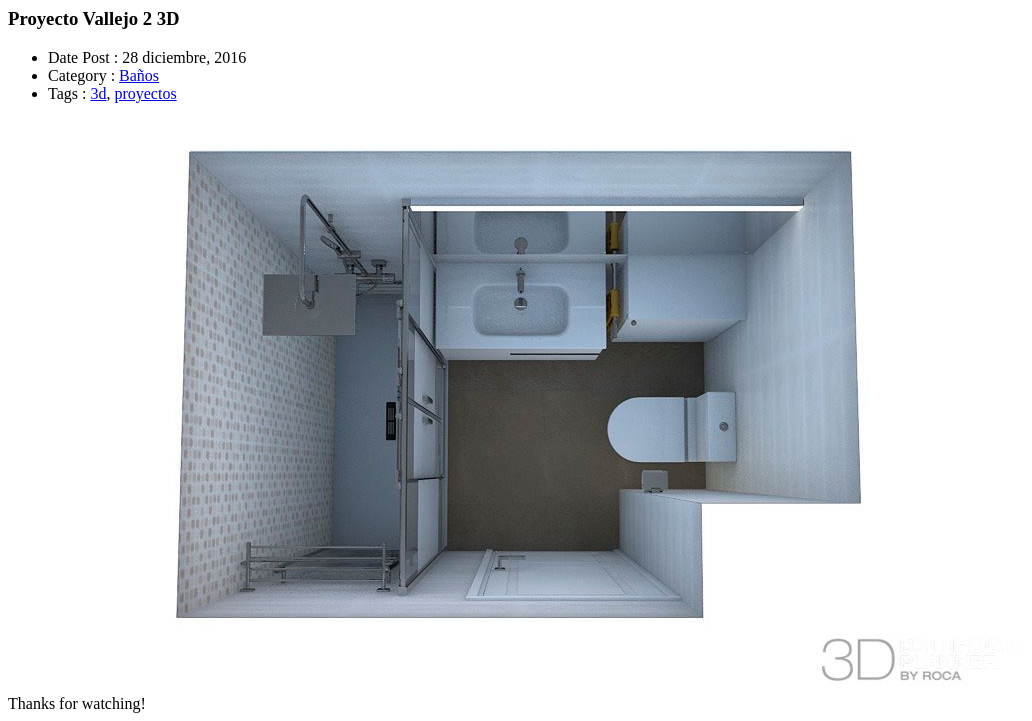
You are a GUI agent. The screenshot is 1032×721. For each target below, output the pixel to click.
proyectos (145, 93)
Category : (81, 75)
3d (98, 93)
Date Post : (83, 57)
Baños (139, 75)
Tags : (67, 93)
